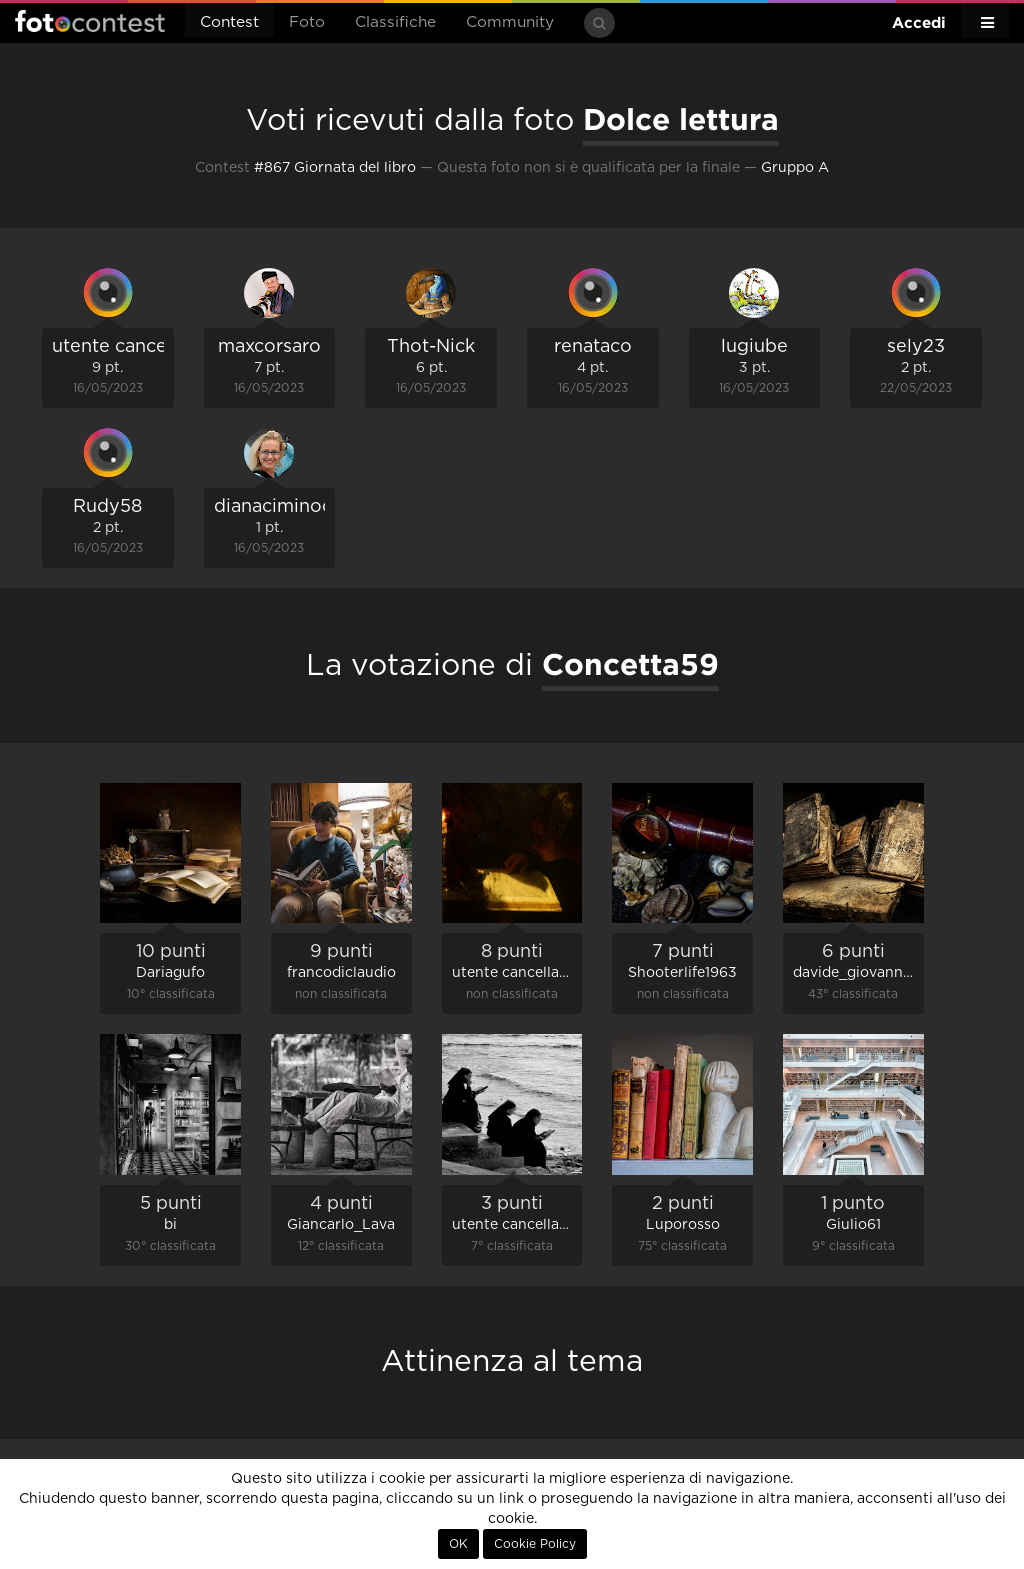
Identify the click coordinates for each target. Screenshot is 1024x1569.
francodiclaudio (341, 973)
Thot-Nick (431, 347)
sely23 (916, 347)
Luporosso (683, 1225)
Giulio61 (853, 1225)
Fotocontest (90, 21)
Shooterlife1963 (682, 973)
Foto (307, 22)
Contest (229, 22)
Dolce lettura (681, 119)
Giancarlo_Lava (341, 1225)
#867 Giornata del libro (335, 168)
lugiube (754, 347)
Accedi (919, 22)
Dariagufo (170, 973)
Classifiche (395, 22)
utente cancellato (129, 347)
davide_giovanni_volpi (871, 973)
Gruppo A (795, 168)
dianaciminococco (295, 507)
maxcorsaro (269, 347)
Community (510, 22)
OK (458, 1544)
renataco (593, 347)
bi (170, 1225)
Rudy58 (107, 507)
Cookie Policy (535, 1544)
